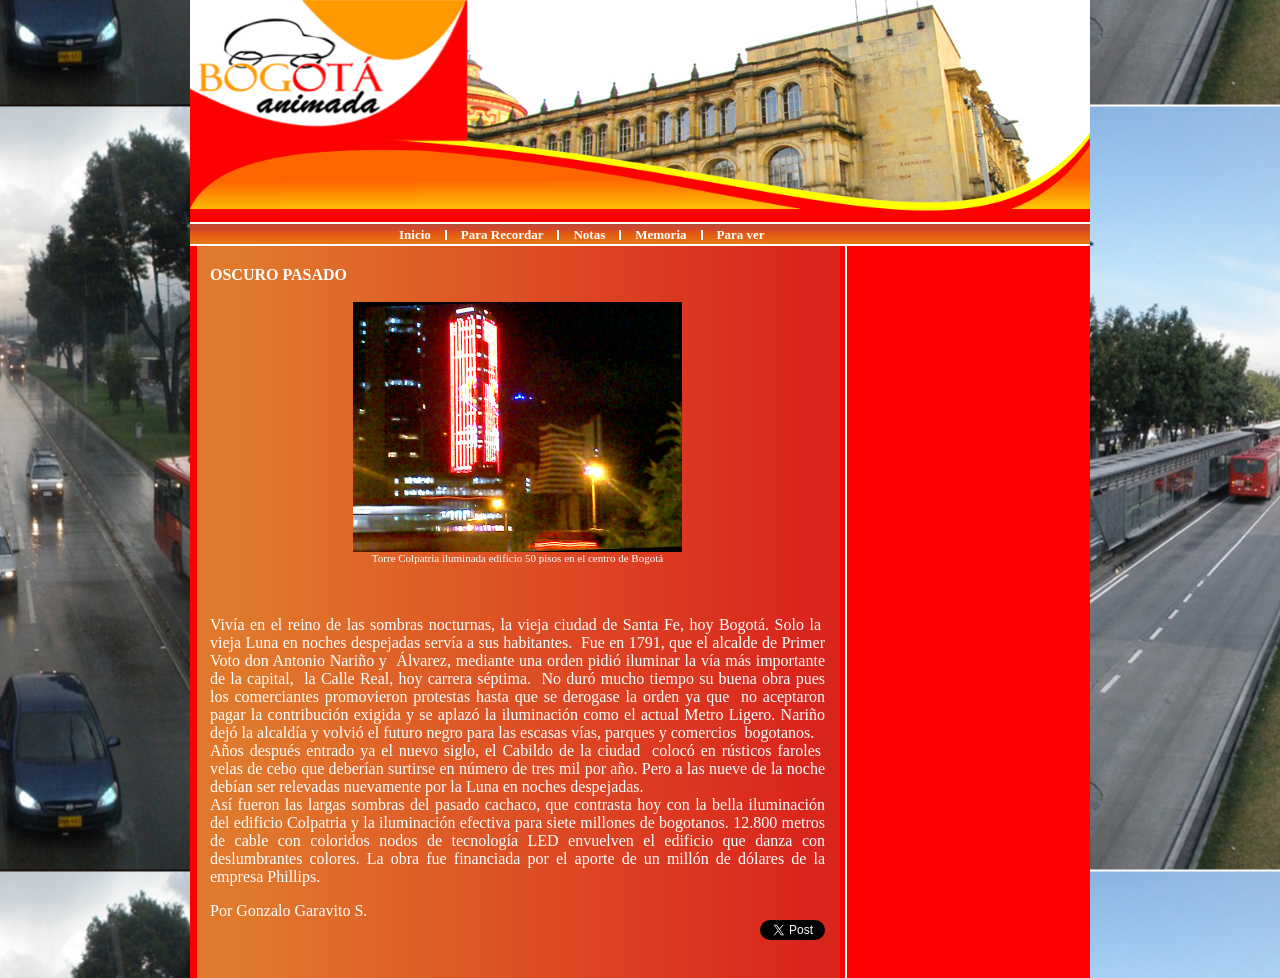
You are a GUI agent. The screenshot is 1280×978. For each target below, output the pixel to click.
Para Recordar (502, 235)
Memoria (660, 235)
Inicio (415, 235)
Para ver (741, 235)
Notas (589, 235)
